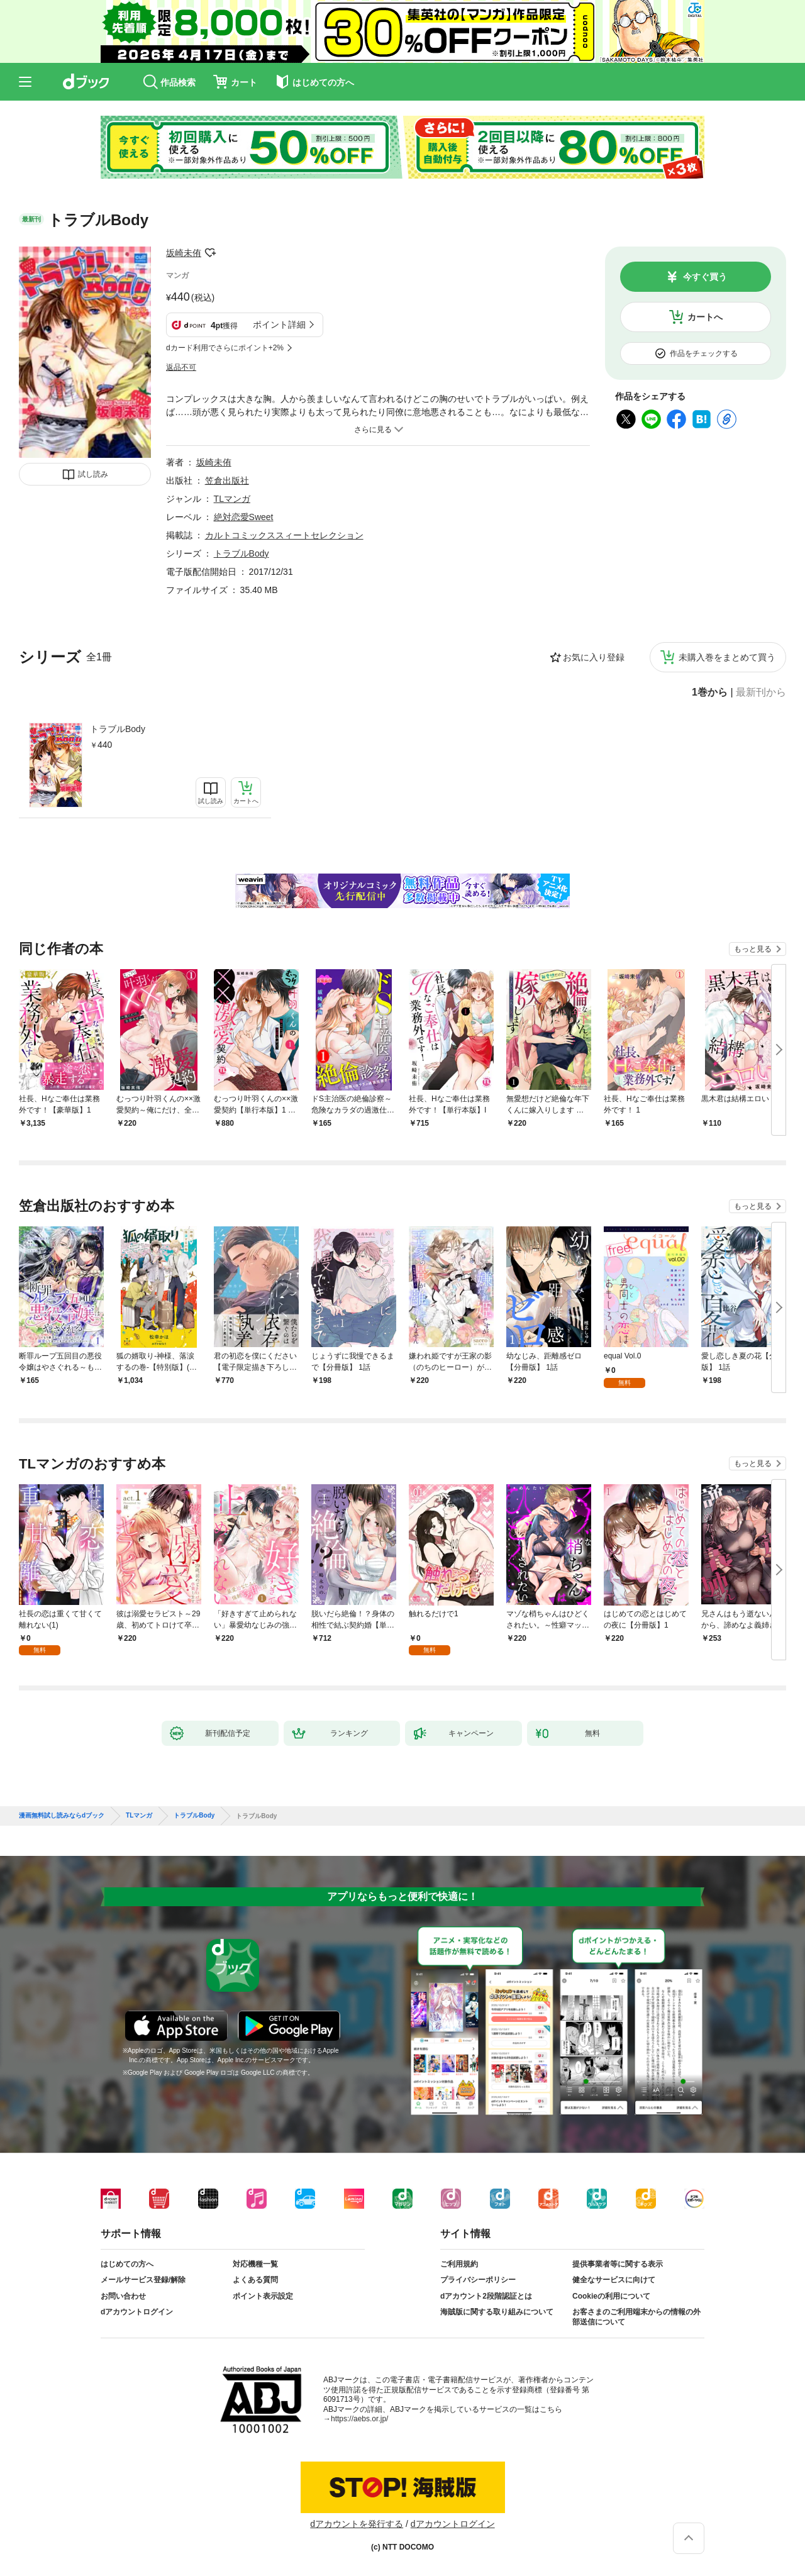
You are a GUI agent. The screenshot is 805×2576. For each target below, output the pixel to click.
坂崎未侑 (183, 253)
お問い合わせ (123, 2296)
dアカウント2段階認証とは (486, 2296)
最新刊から (761, 692)
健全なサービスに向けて (613, 2279)
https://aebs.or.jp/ (359, 2418)
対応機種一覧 (255, 2264)
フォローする (210, 253)
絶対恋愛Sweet (244, 517)
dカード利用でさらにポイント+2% (225, 347)
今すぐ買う (705, 277)
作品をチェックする (704, 353)
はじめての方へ (127, 2264)
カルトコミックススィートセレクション (284, 535)
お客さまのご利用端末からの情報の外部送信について (636, 2316)
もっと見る (753, 949)
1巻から (710, 692)
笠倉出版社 (227, 480)
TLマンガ (232, 499)
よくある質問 (255, 2279)
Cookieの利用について (611, 2296)
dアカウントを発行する (356, 2524)
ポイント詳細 (279, 324)
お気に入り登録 (594, 657)
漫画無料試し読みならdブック (61, 1816)
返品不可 (181, 367)
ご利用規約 (459, 2264)
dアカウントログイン (137, 2311)
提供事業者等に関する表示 (617, 2264)
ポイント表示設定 (263, 2296)
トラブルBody (117, 729)
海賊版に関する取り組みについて (496, 2311)
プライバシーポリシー (478, 2279)
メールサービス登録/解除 (143, 2279)
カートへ (705, 317)
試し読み (93, 474)
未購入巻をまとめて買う (727, 657)
